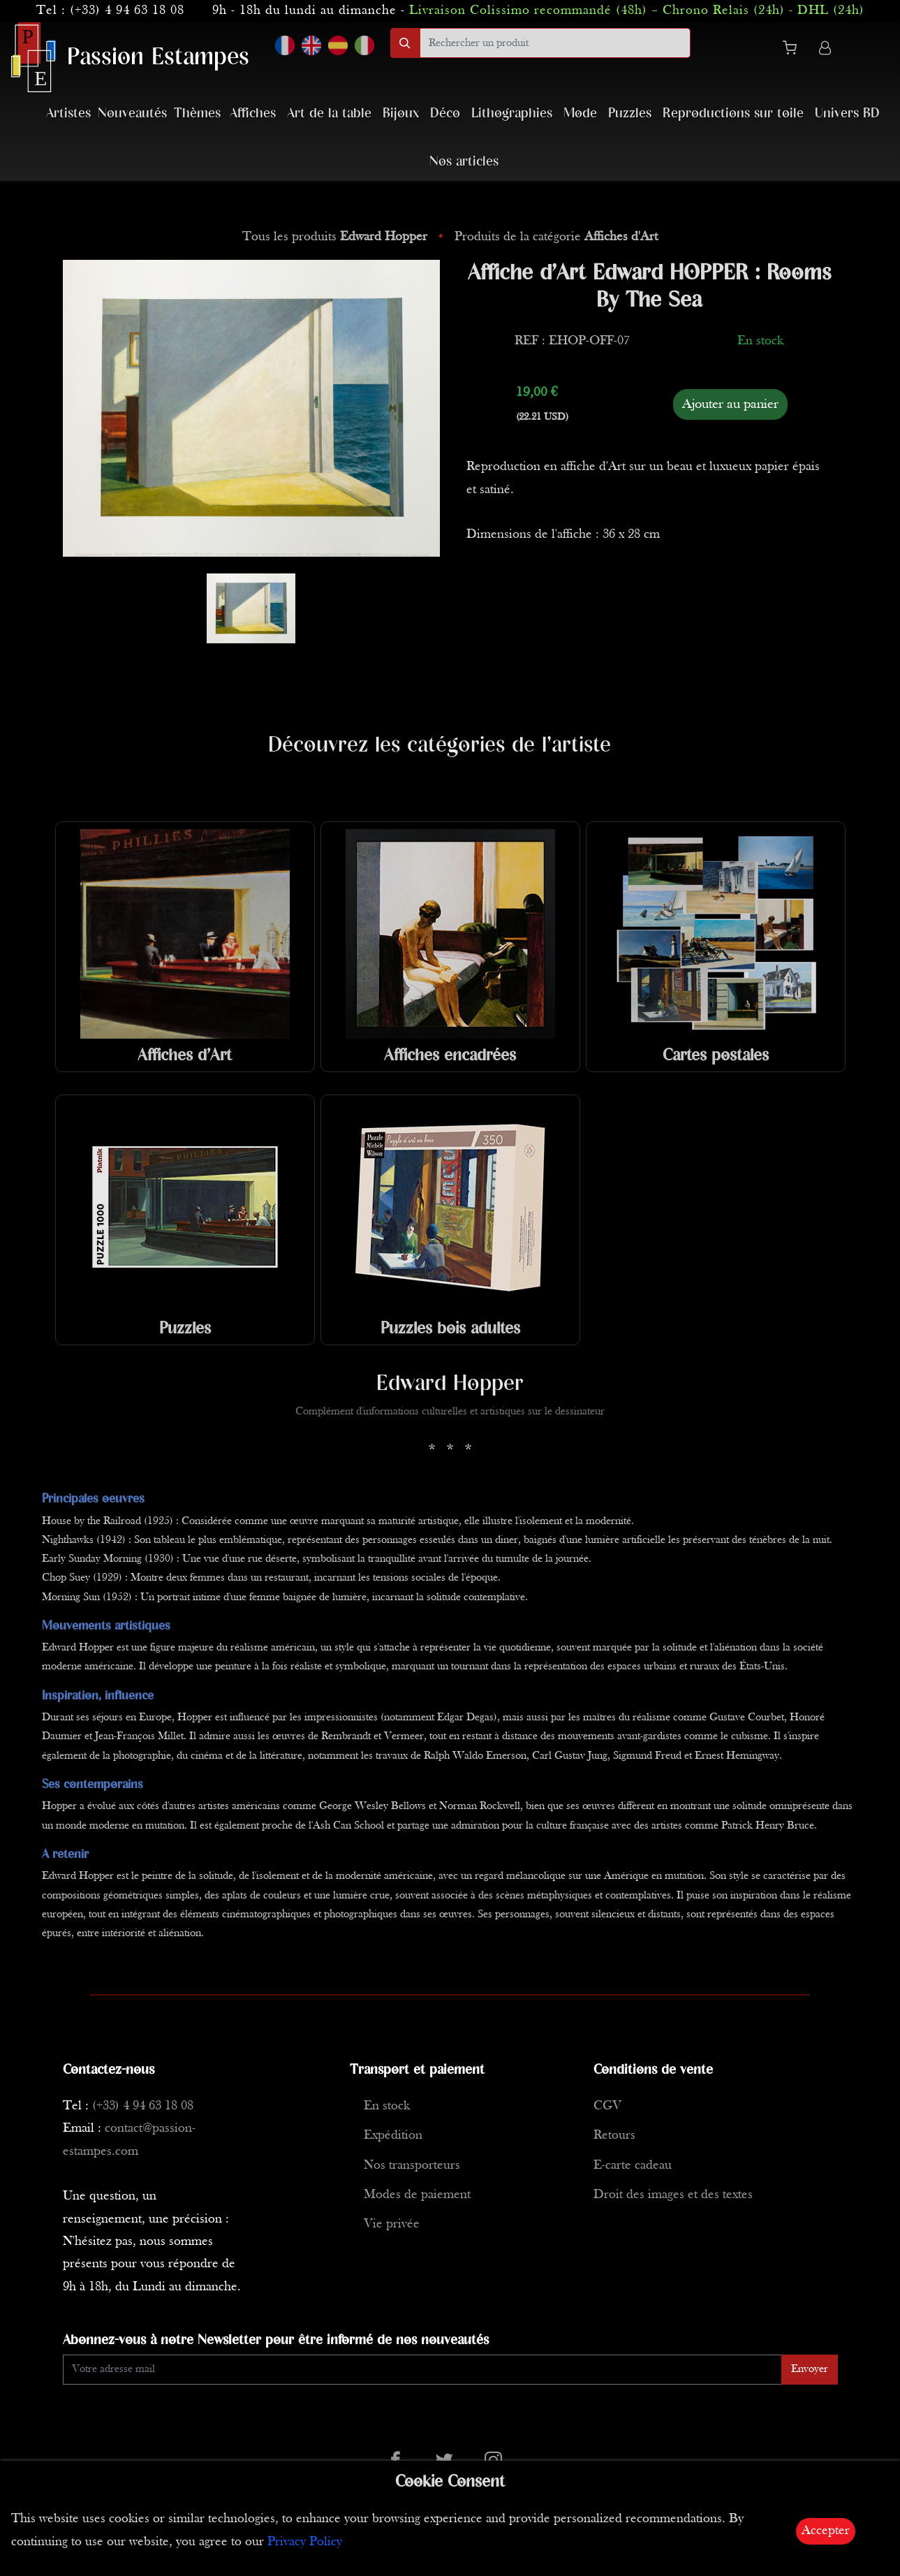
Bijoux (401, 113)
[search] (555, 43)
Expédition (393, 2135)
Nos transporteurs (412, 2165)
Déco (445, 113)
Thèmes (197, 113)
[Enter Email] (422, 2370)
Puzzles (629, 113)
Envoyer (809, 2369)
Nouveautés (132, 113)
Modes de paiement (417, 2195)
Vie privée (392, 2224)
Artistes (68, 113)
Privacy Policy (304, 2542)
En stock (387, 2106)
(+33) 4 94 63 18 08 (127, 10)
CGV (607, 2106)
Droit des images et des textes (673, 2195)
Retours (614, 2135)
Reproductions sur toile (733, 113)
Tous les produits (336, 237)
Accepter (826, 2531)
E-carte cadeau (632, 2165)
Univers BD (847, 113)
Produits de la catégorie (556, 237)
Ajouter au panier (730, 404)
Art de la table (329, 113)
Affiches (253, 113)
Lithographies (511, 113)
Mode (580, 113)
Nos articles (464, 161)
